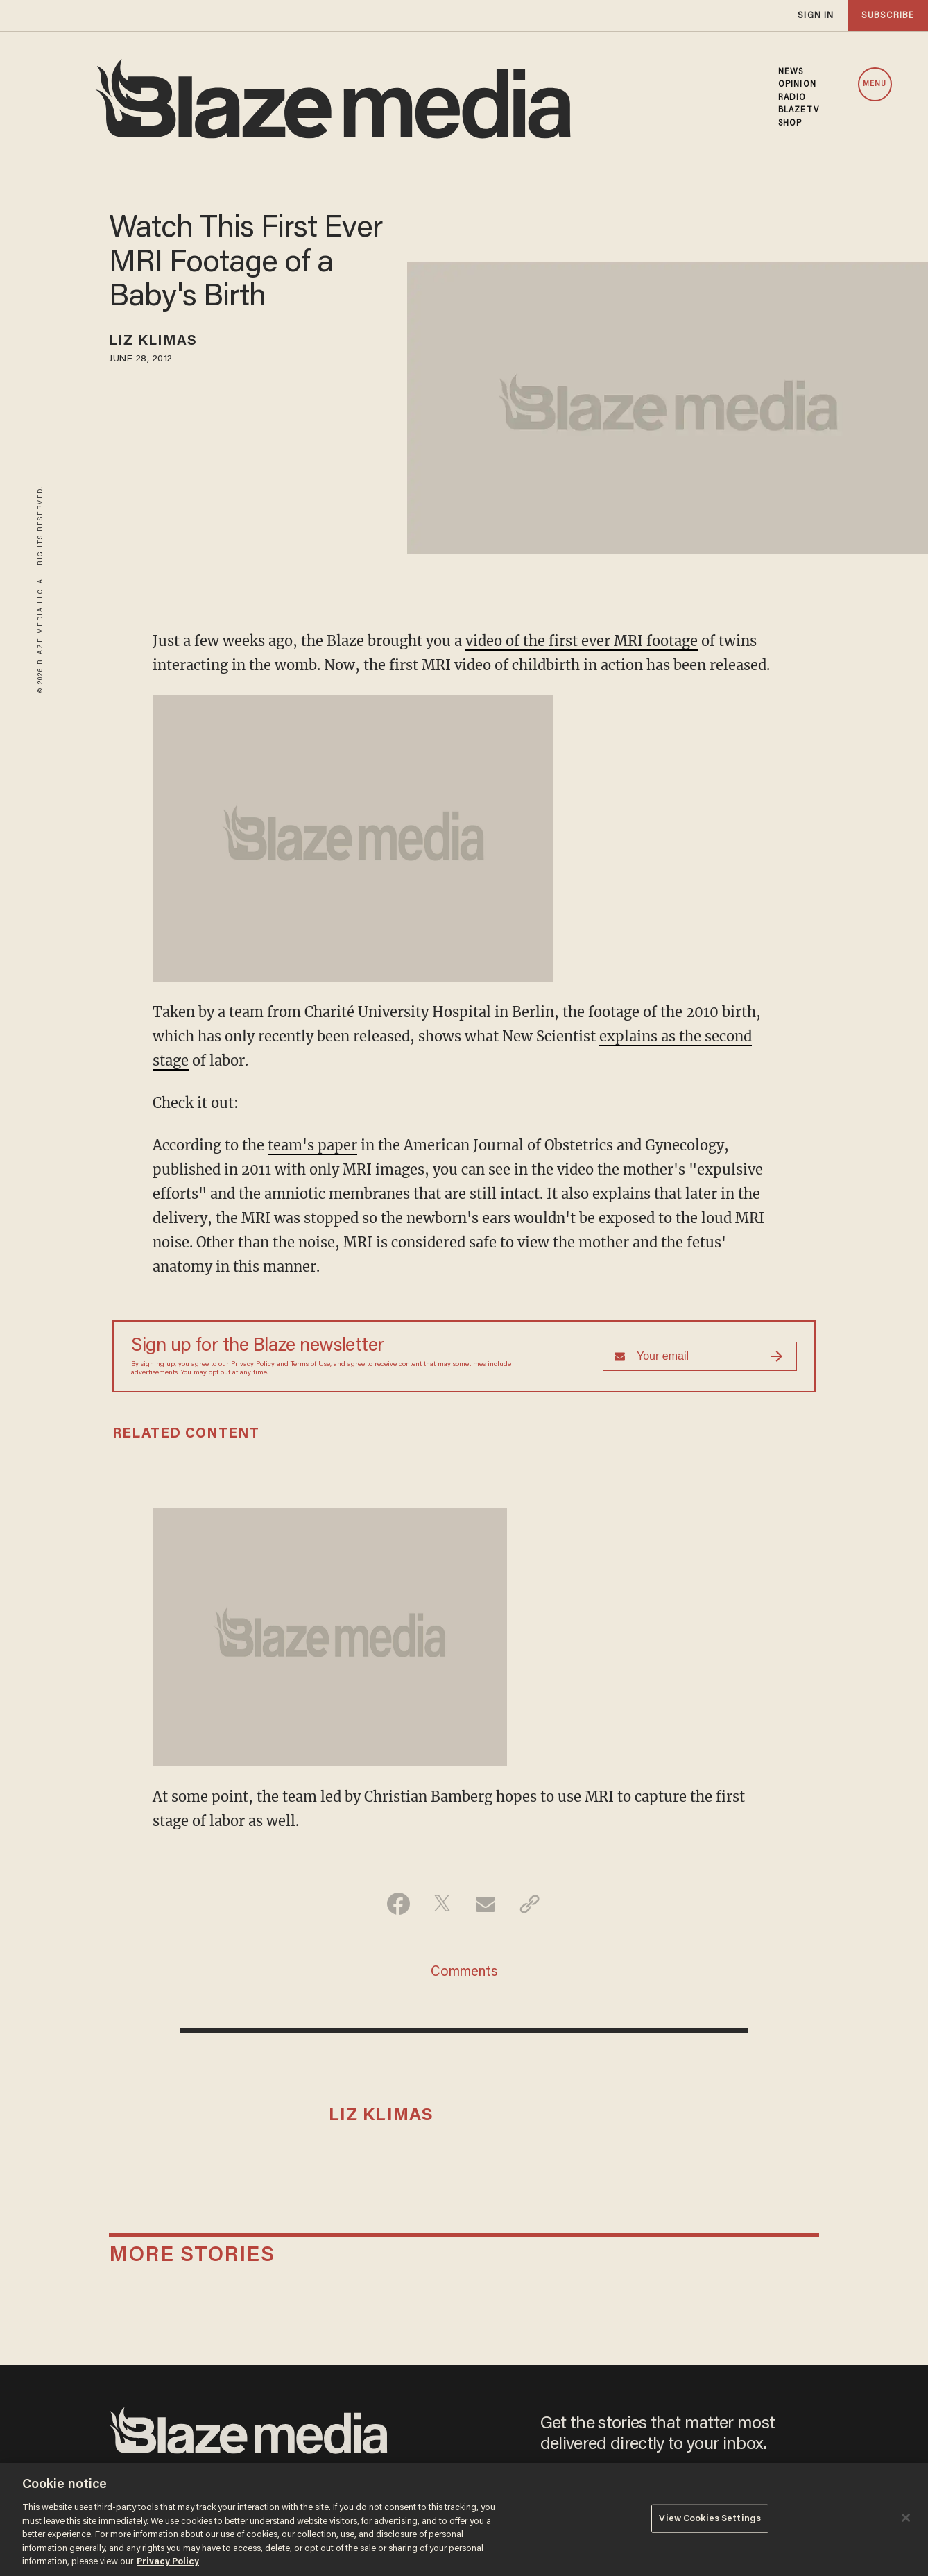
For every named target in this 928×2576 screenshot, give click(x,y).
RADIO (792, 98)
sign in (816, 15)
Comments (464, 1972)
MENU (874, 84)
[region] (464, 2519)
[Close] (906, 2517)
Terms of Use (310, 1364)
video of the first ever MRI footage (581, 640)
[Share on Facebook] (398, 1904)
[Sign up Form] (700, 1356)
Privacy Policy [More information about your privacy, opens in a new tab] (168, 2561)
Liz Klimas (153, 341)
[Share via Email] (485, 1904)
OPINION (797, 84)
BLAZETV (798, 110)
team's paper (312, 1145)
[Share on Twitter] (442, 1904)
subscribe (887, 15)
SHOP (790, 123)
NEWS (790, 72)
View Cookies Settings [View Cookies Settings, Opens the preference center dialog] (710, 2518)
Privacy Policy (253, 1364)
